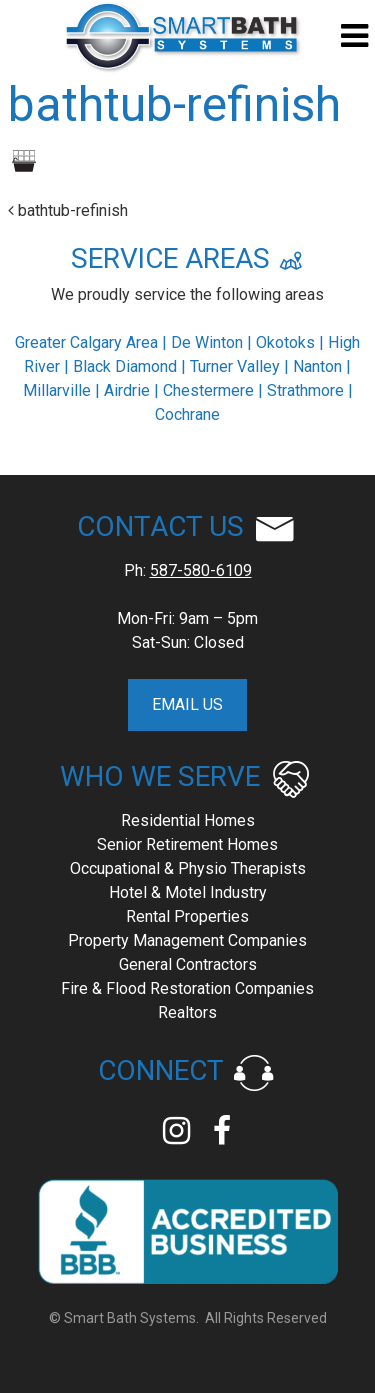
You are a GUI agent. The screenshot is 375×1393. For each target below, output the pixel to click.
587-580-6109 (201, 570)
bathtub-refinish (68, 210)
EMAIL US (187, 704)
